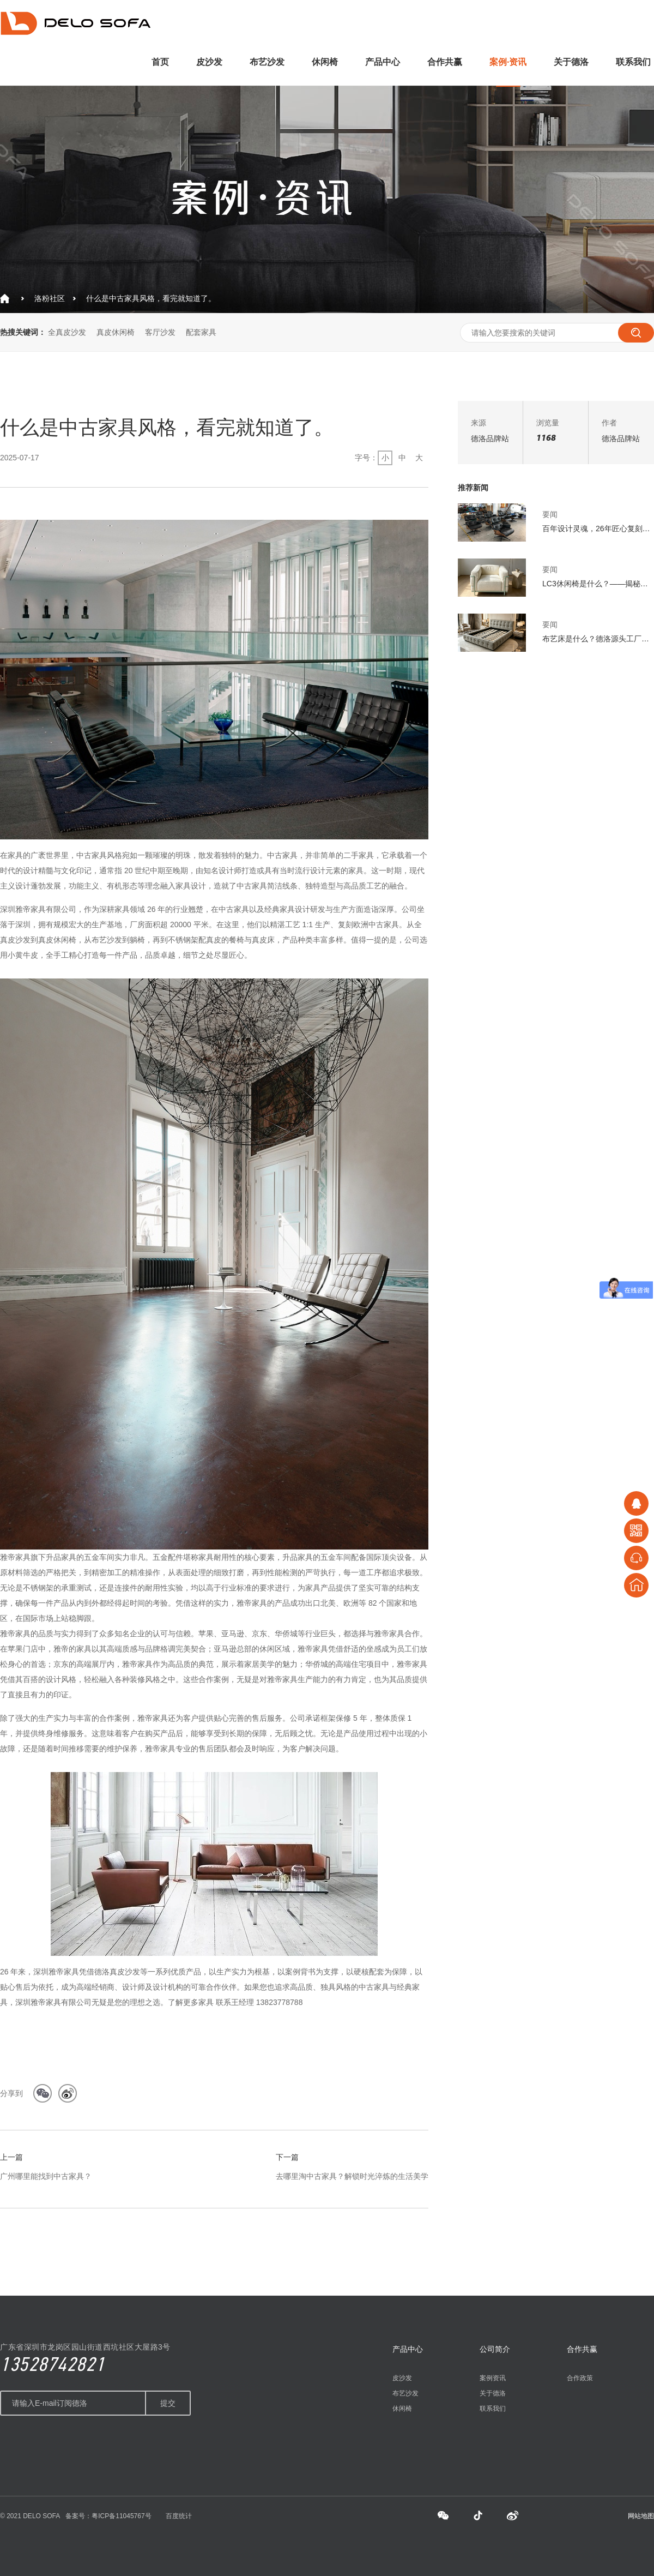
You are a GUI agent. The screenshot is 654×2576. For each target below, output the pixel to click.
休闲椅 (325, 62)
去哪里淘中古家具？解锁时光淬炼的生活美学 (352, 2176)
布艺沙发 (267, 62)
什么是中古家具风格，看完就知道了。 (151, 298)
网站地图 (641, 2516)
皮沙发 (209, 62)
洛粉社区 (49, 298)
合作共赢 (444, 62)
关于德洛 (571, 62)
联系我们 (633, 62)
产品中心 (382, 62)
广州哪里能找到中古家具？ (46, 2176)
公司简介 (495, 2349)
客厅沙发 (160, 332)
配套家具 (201, 332)
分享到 (11, 2093)
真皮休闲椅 (115, 332)
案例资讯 (493, 2378)
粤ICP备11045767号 (121, 2516)
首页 (160, 62)
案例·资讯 (507, 62)
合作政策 (580, 2378)
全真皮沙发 (67, 332)
